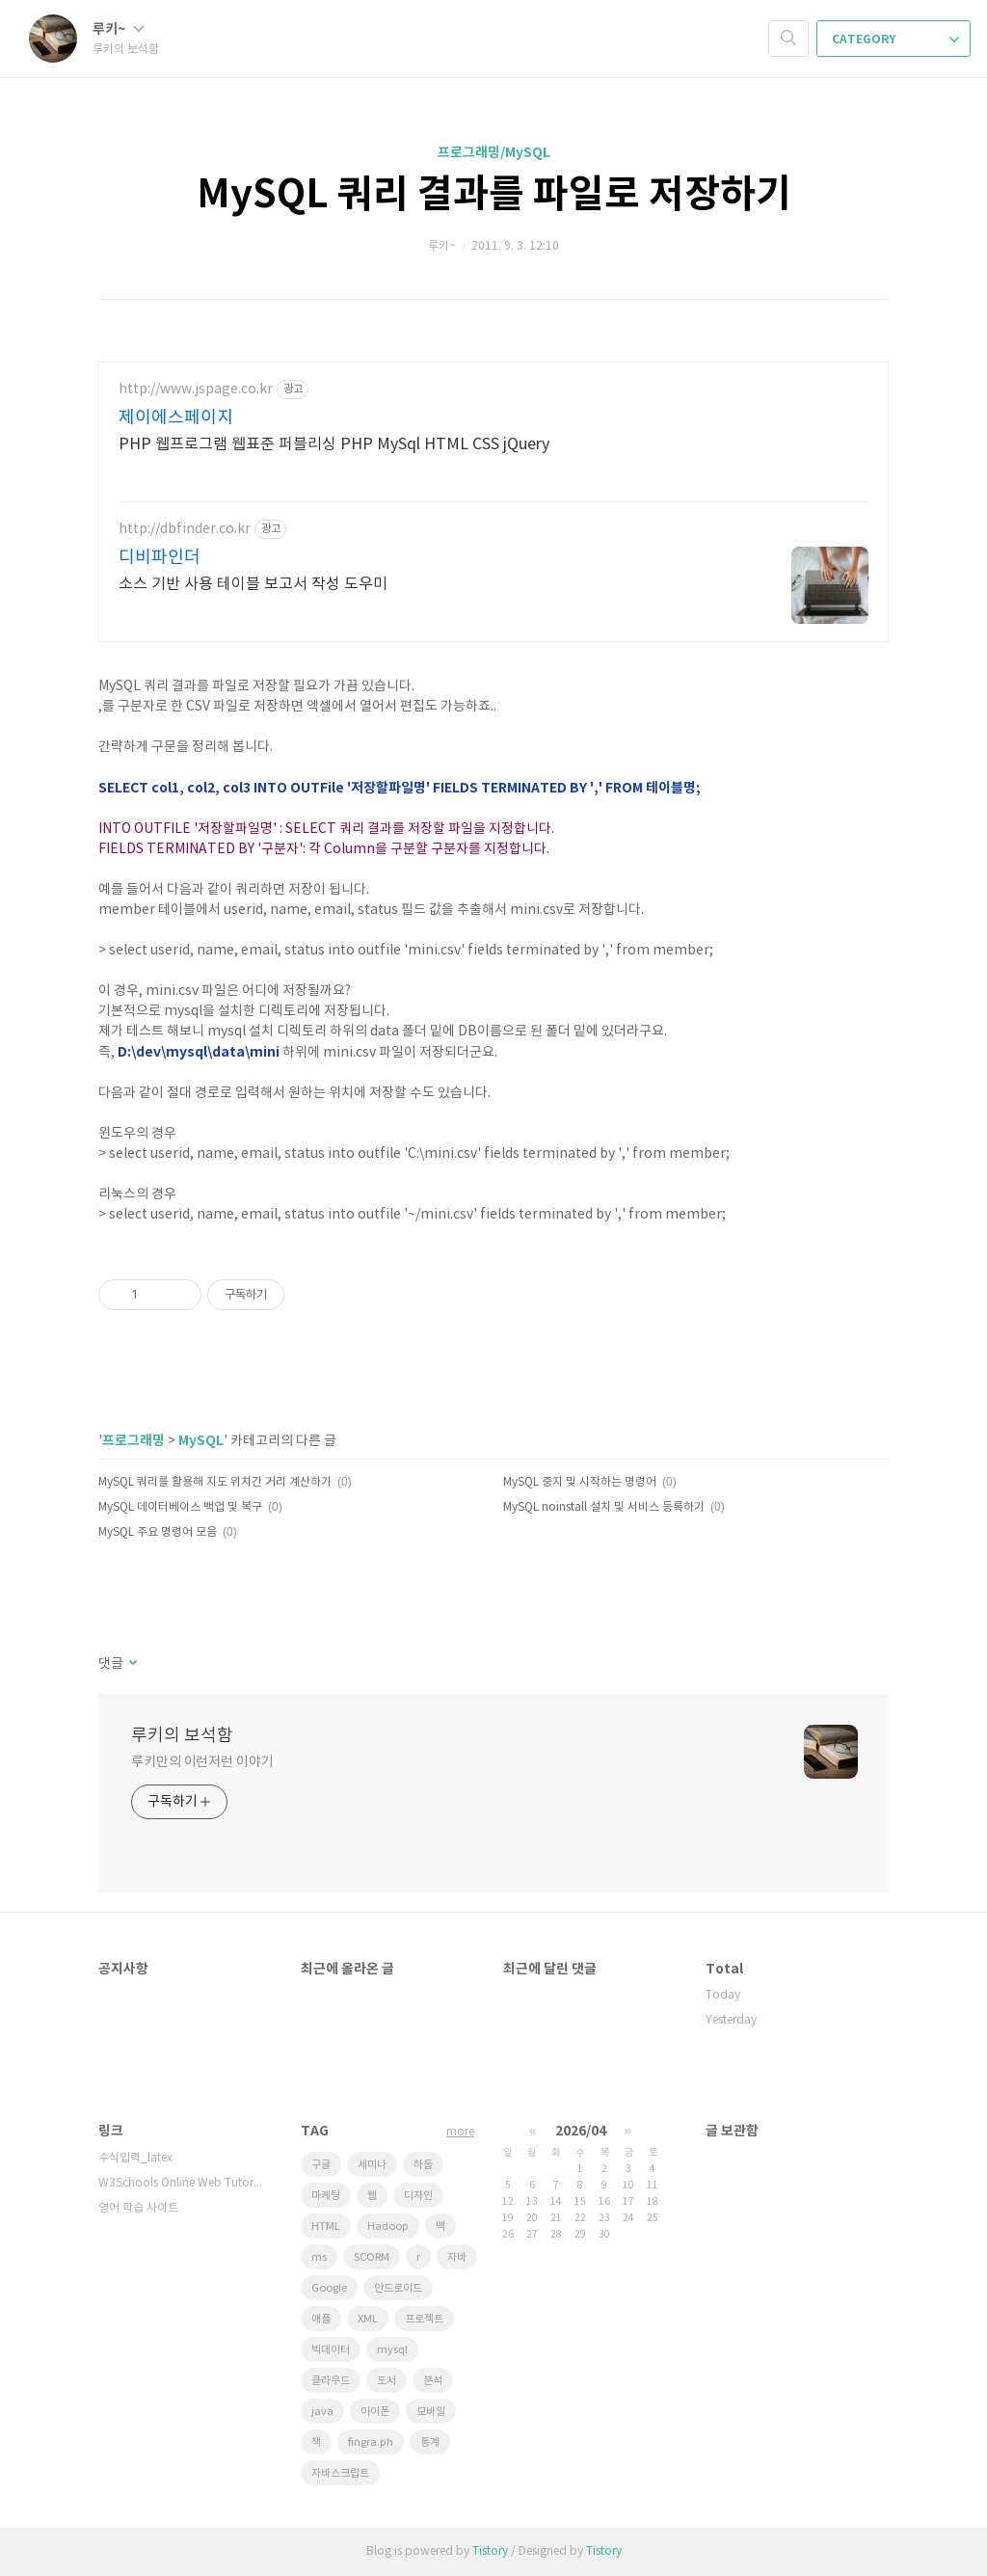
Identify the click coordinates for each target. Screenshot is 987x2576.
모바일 (430, 2411)
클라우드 (330, 2381)
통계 (430, 2442)
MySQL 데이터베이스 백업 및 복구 (180, 1507)
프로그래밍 (133, 1441)
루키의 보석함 (182, 1736)
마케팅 (325, 2195)
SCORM (371, 2257)
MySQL (201, 1441)
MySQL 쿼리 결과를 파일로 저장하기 (494, 195)
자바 (457, 2257)
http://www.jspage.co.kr (196, 389)
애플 (321, 2319)
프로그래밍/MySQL (494, 153)
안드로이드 (398, 2288)
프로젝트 (424, 2319)
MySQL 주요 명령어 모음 (157, 1532)
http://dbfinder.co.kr (185, 529)
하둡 (423, 2165)
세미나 (372, 2165)
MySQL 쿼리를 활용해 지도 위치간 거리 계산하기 (215, 1482)
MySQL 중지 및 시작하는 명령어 (579, 1482)
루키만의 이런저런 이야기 (202, 1762)
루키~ (118, 29)
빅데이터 (330, 2350)
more (460, 2132)
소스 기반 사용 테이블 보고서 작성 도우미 (253, 584)
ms (319, 2257)
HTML (325, 2226)
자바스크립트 (340, 2473)
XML (368, 2319)
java (322, 2411)
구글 (321, 2165)
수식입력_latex (135, 2158)
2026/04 (580, 2131)
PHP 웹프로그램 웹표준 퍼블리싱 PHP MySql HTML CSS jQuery (334, 444)
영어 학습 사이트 (138, 2208)
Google (329, 2288)
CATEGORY (895, 39)
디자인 (418, 2195)
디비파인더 (159, 558)
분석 (432, 2381)
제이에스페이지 (176, 418)
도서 (386, 2381)
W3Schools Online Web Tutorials (180, 2183)
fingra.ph (370, 2442)
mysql (392, 2350)
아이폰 (374, 2411)
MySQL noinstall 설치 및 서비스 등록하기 (604, 1507)
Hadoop (388, 2226)
